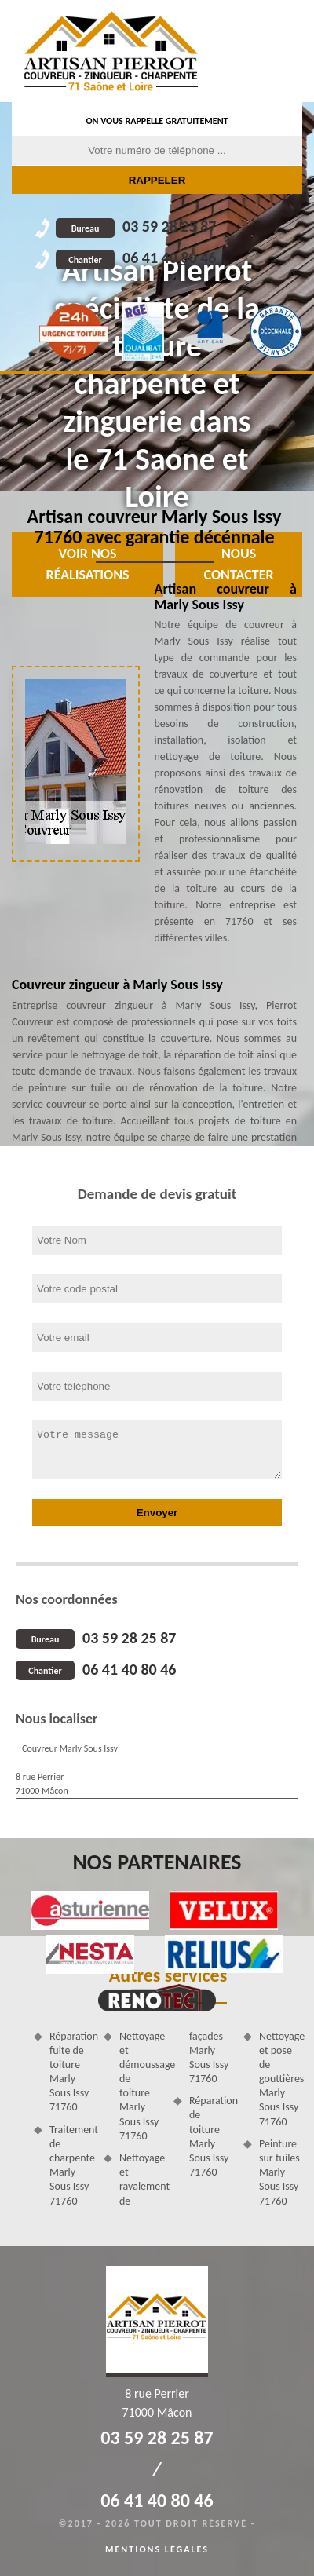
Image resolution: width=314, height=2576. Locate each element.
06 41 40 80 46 (136, 257)
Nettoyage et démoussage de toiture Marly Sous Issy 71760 (140, 2086)
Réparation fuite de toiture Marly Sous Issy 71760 (71, 2072)
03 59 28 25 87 (136, 226)
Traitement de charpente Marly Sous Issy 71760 (71, 2165)
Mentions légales (157, 2549)
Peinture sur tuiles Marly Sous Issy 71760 (279, 2172)
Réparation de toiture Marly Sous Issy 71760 (210, 2136)
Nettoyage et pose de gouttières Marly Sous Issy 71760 (280, 2079)
